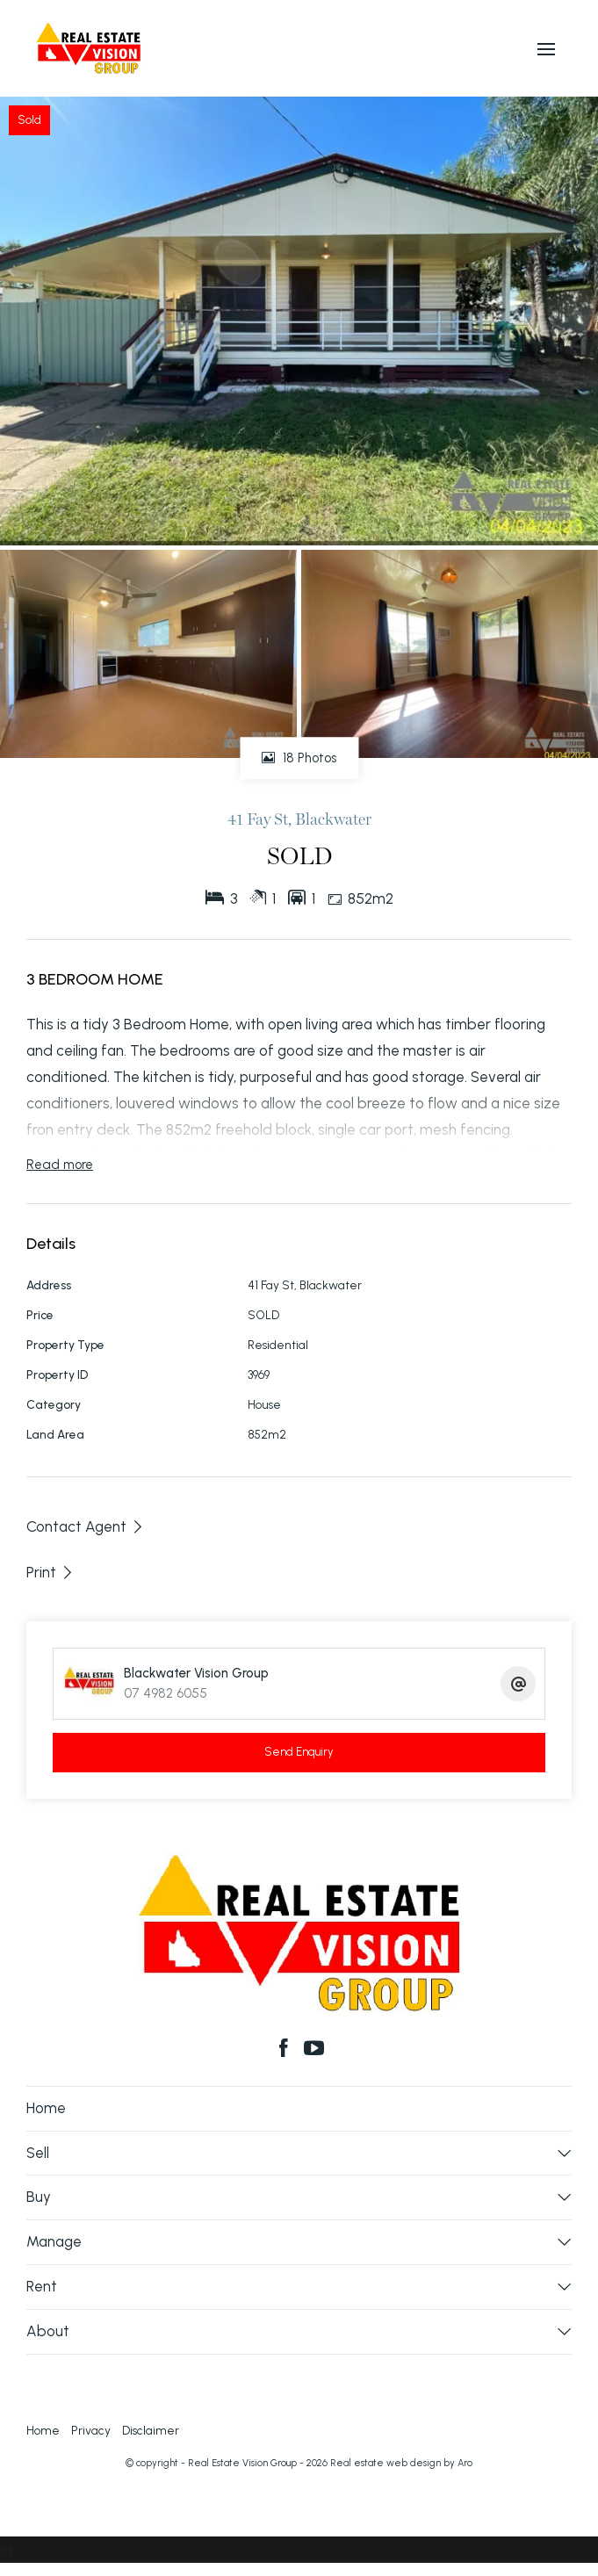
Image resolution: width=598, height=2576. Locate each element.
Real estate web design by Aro (401, 2463)
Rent (41, 2286)
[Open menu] (546, 49)
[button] (50, 1572)
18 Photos (299, 759)
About (47, 2331)
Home (46, 2108)
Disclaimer (150, 2430)
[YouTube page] (315, 2050)
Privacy (91, 2430)
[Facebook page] (286, 2050)
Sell (37, 2152)
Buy (38, 2196)
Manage (54, 2241)
